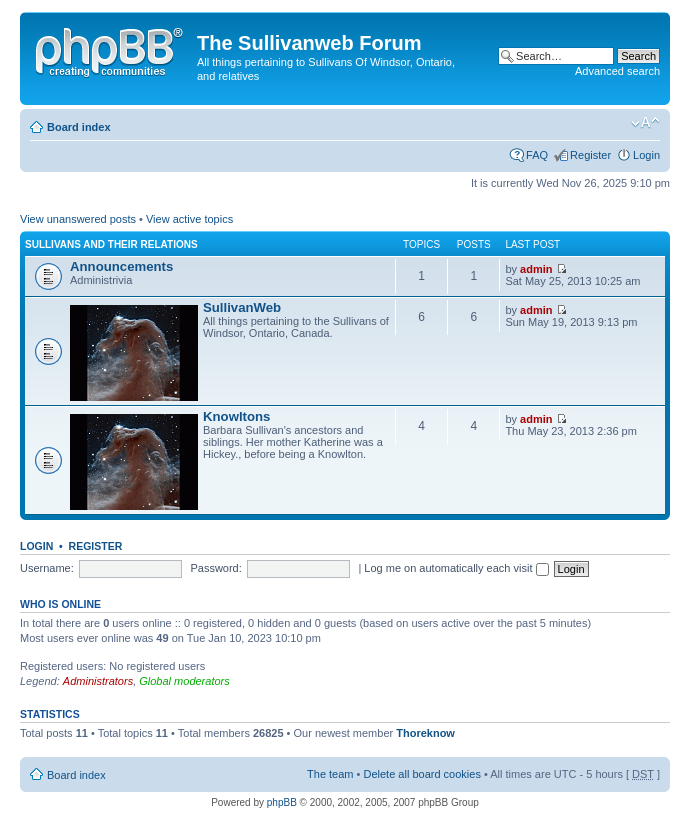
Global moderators (184, 681)
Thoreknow (425, 733)
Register (590, 155)
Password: (215, 568)
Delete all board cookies (421, 774)
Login (646, 155)
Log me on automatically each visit (456, 568)
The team (330, 774)
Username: (47, 568)
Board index (79, 127)
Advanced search (617, 71)
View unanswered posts (78, 219)
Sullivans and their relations (111, 244)
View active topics (189, 219)
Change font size (645, 123)
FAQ (537, 155)
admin (536, 269)
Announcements (121, 266)
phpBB (282, 802)
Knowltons (236, 416)
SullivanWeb (242, 307)
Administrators (98, 681)
